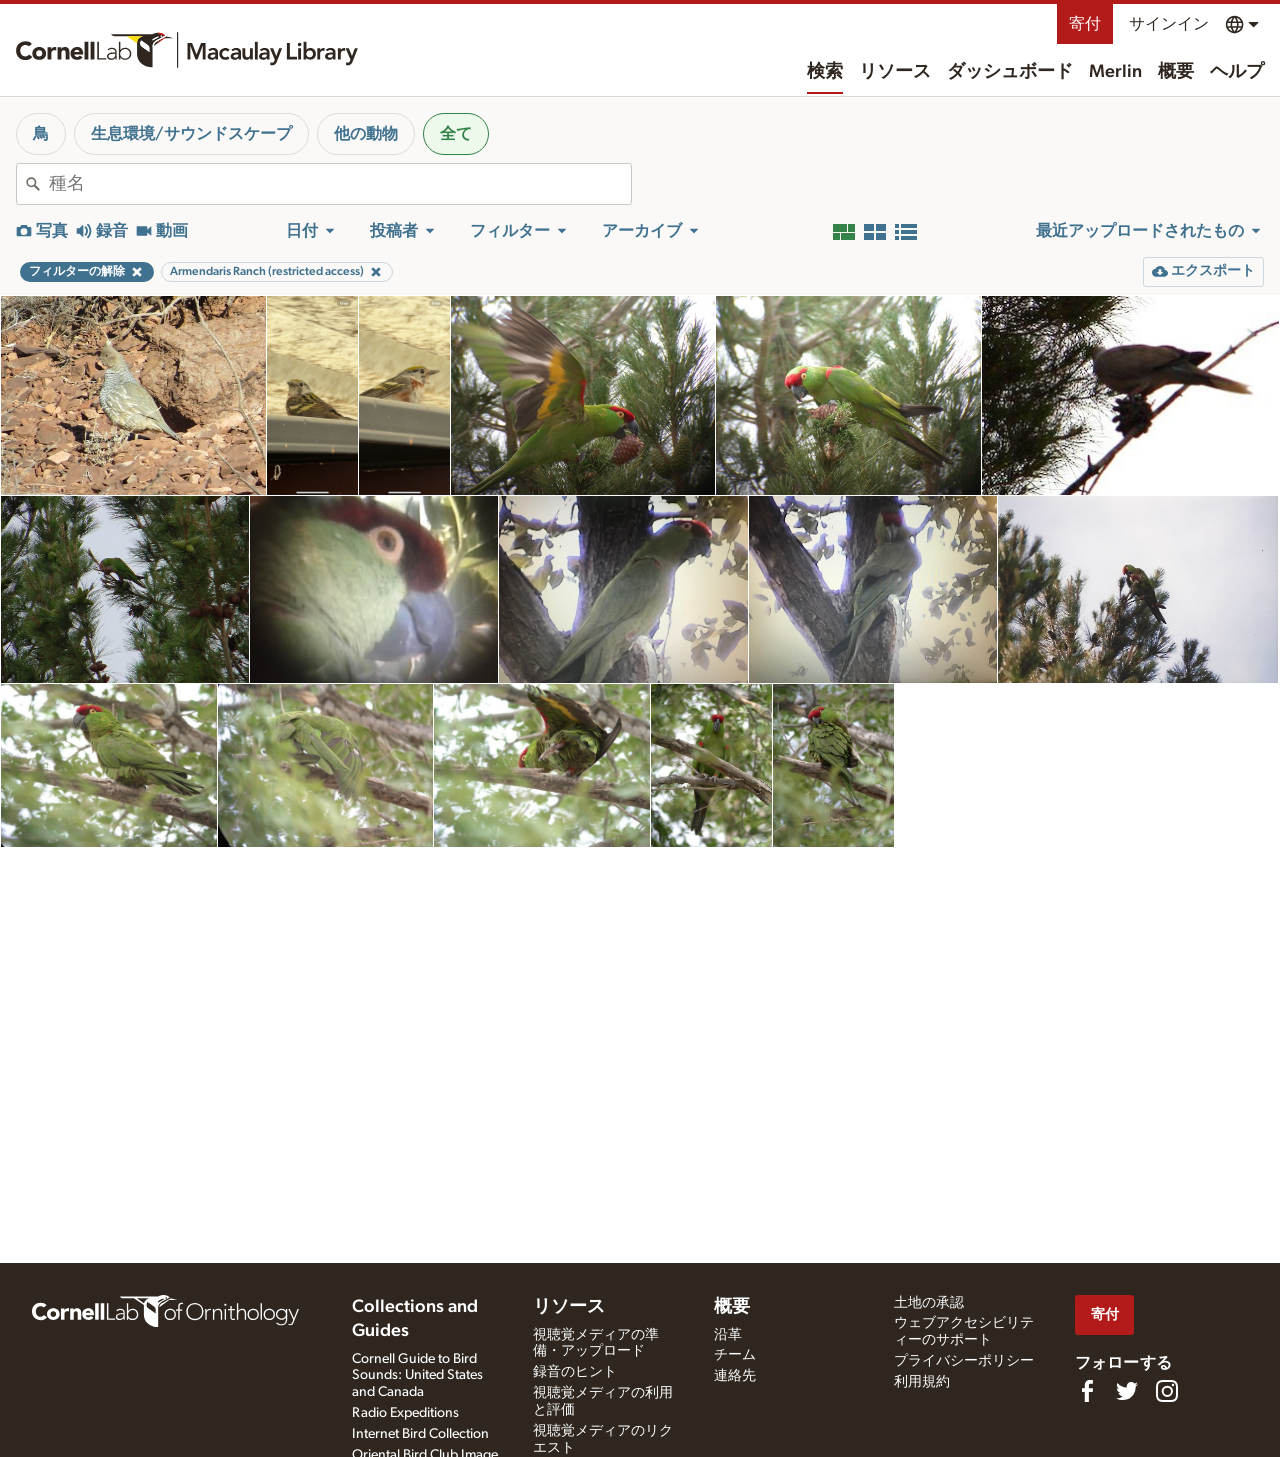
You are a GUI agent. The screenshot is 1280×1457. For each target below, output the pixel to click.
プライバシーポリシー (964, 1361)
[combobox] (340, 184)
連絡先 (735, 1376)
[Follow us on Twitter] (1127, 1391)
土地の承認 (929, 1303)
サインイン (1169, 24)
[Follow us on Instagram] (1167, 1391)
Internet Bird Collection (420, 1434)
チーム (735, 1355)
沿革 (728, 1335)
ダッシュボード (1010, 72)
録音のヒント (575, 1372)
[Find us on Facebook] (1087, 1391)
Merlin (1115, 72)
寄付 (1085, 24)
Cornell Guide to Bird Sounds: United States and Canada (417, 1376)
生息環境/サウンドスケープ (191, 134)
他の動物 (366, 134)
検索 (825, 72)
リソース (895, 72)
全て (456, 134)
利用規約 (922, 1382)
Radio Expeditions (405, 1413)
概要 (1176, 72)
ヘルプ (1237, 72)
